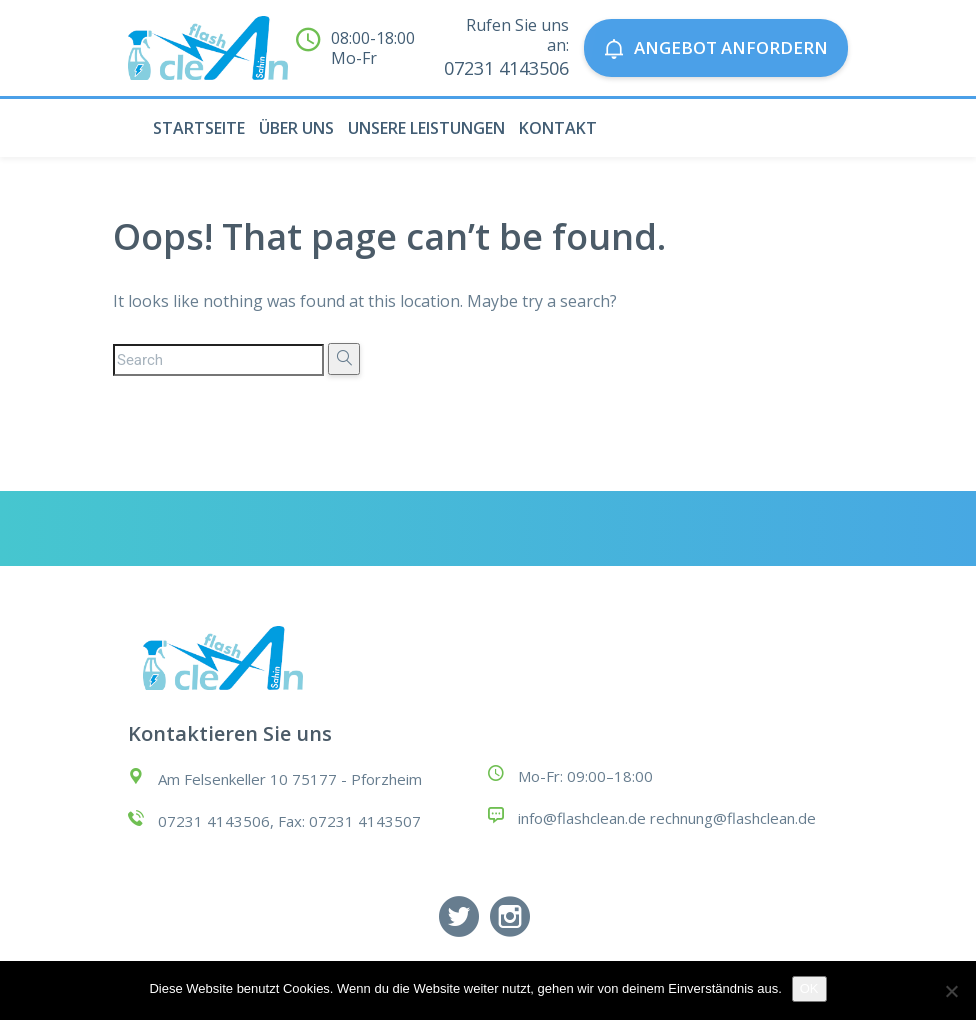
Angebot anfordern (716, 47)
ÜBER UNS (296, 128)
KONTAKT (558, 128)
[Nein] (951, 991)
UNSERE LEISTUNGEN (426, 128)
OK (809, 988)
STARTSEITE (199, 128)
